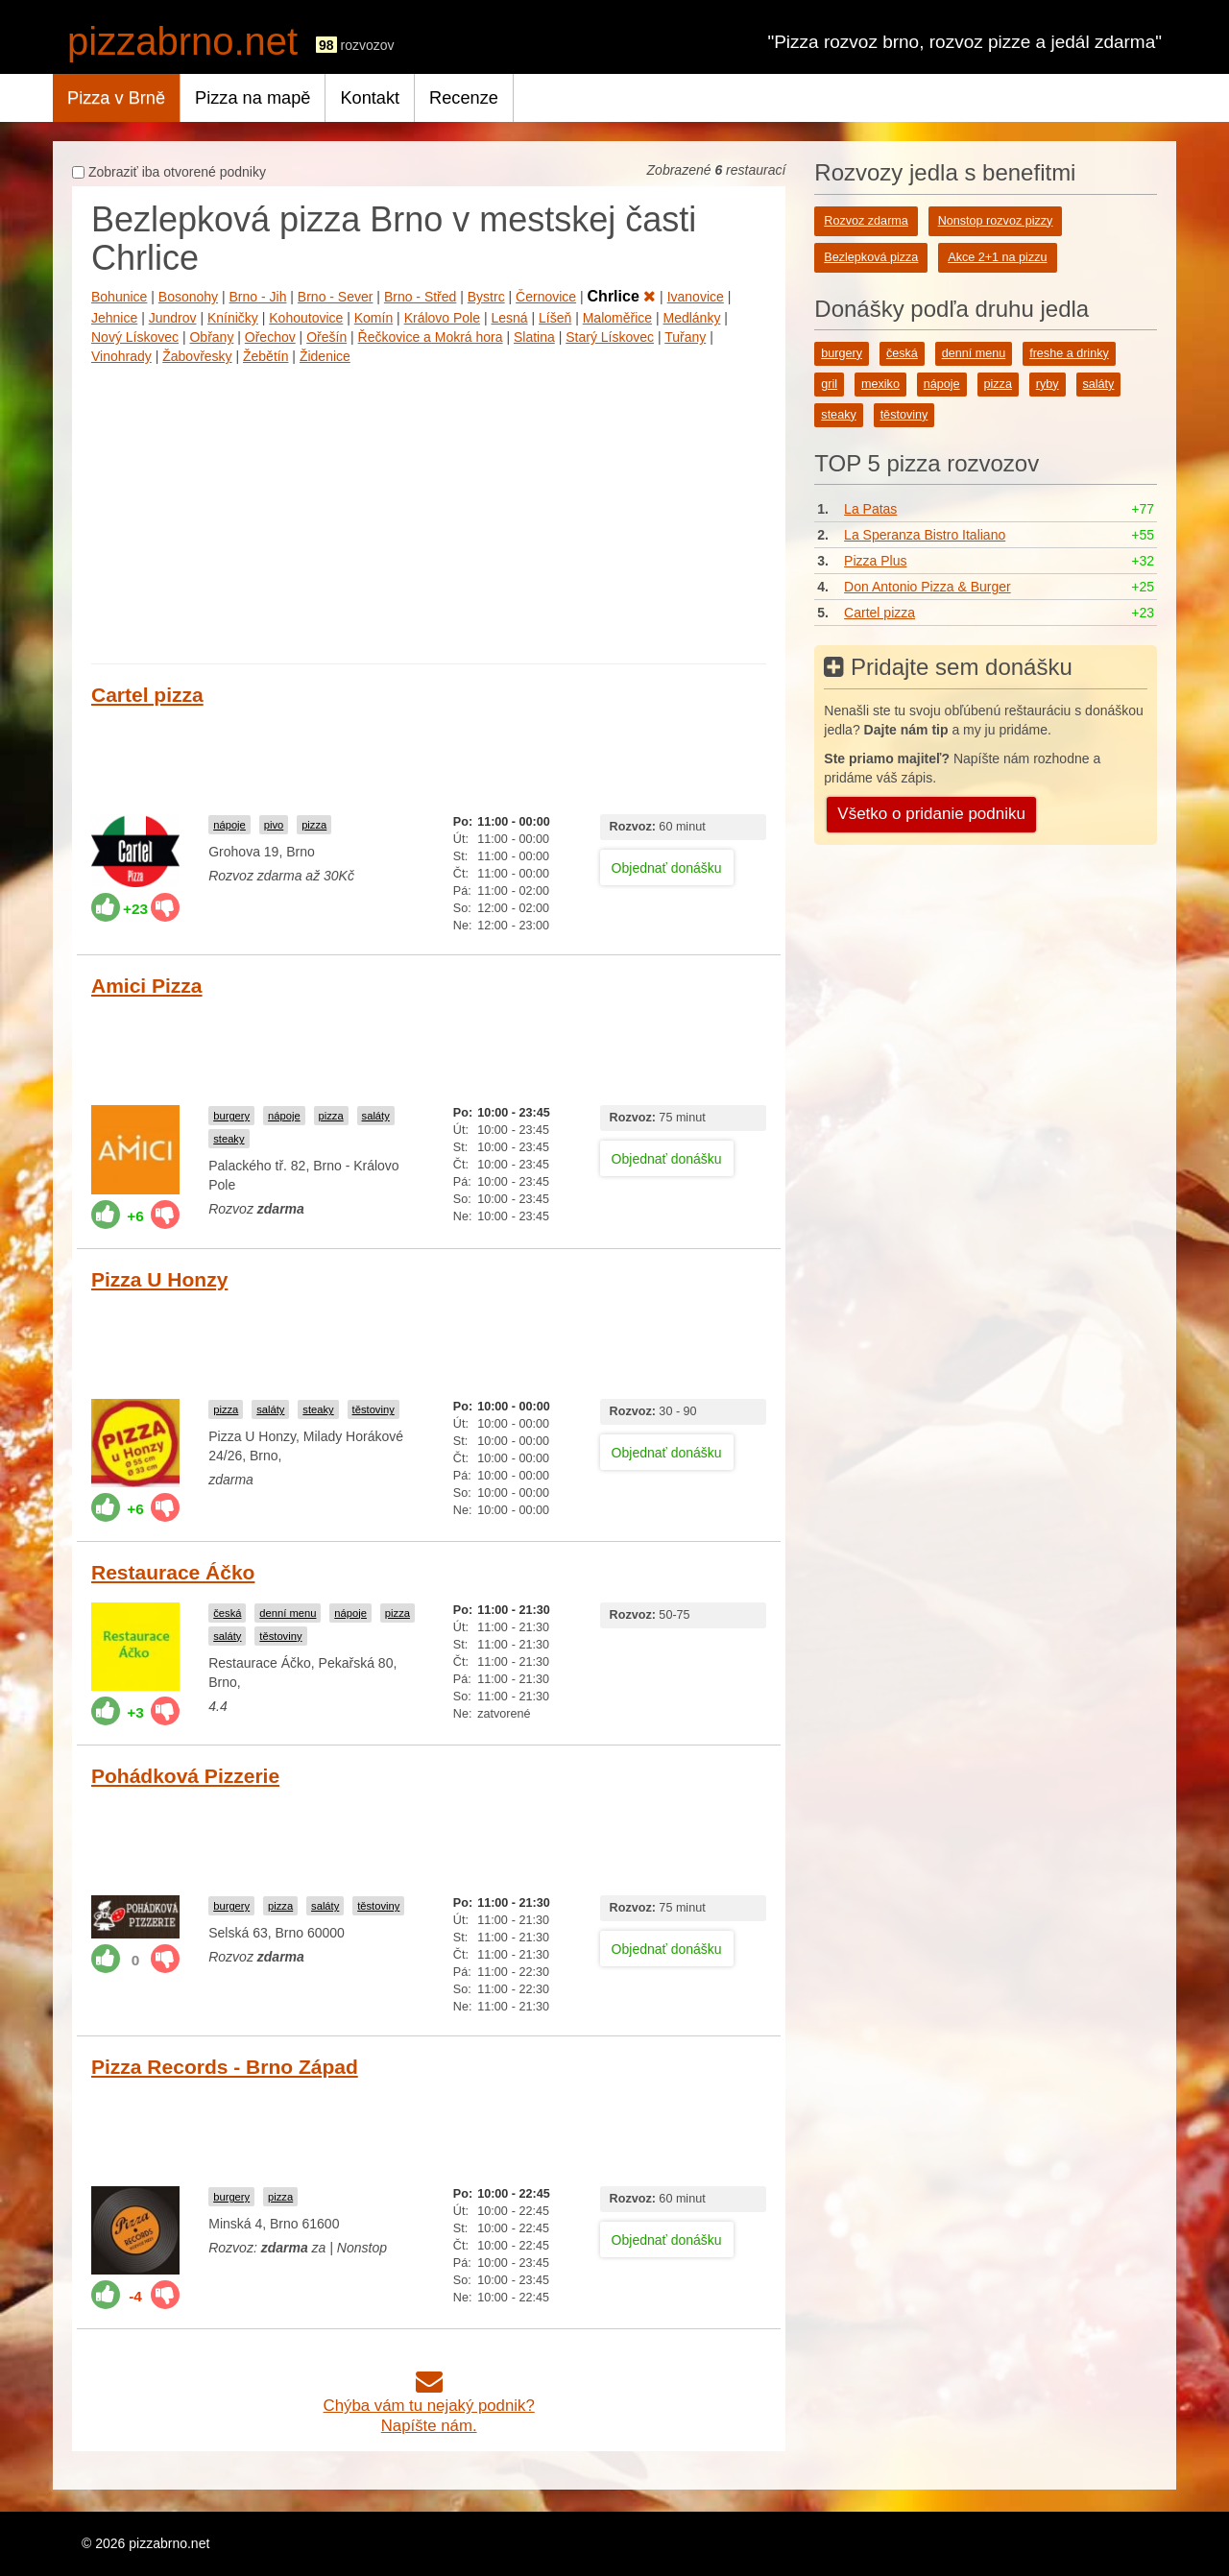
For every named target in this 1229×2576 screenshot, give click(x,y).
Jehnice (114, 317)
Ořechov (270, 337)
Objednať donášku (667, 868)
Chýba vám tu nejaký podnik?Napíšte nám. (429, 2405)
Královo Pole (442, 317)
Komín (373, 317)
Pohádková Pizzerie (185, 1776)
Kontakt (369, 98)
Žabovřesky (196, 356)
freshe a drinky (1069, 353)
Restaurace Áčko (172, 1572)
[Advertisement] (428, 509)
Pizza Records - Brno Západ (224, 2067)
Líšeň (555, 317)
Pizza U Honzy (159, 1279)
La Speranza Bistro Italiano (924, 534)
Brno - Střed (420, 296)
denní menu (287, 1613)
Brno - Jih (258, 296)
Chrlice (622, 296)
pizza (313, 825)
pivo (274, 825)
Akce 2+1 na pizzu (997, 257)
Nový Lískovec (135, 337)
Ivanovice (695, 296)
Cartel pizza (147, 695)
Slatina (534, 337)
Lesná (509, 317)
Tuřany (685, 337)
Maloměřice (617, 317)
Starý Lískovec (610, 337)
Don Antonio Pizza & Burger (927, 586)
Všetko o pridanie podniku (931, 814)
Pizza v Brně (116, 98)
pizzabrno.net (182, 41)
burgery (231, 1115)
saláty (376, 1115)
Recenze (463, 98)
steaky (228, 1138)
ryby (1047, 384)
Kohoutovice (306, 317)
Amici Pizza (147, 986)
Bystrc (486, 296)
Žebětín (265, 356)
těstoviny (373, 1409)
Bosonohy (188, 296)
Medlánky (691, 317)
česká (227, 1613)
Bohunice (119, 296)
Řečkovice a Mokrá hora (430, 337)
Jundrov (173, 317)
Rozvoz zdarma (866, 221)
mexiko (880, 384)
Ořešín (326, 337)
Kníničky (232, 317)
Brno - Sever (336, 296)
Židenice (325, 356)
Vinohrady (121, 356)
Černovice (546, 296)
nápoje (229, 825)
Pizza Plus (875, 560)
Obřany (211, 337)
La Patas (870, 509)
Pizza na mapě (252, 98)
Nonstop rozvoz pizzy (995, 221)
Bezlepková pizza (871, 257)
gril (829, 384)
